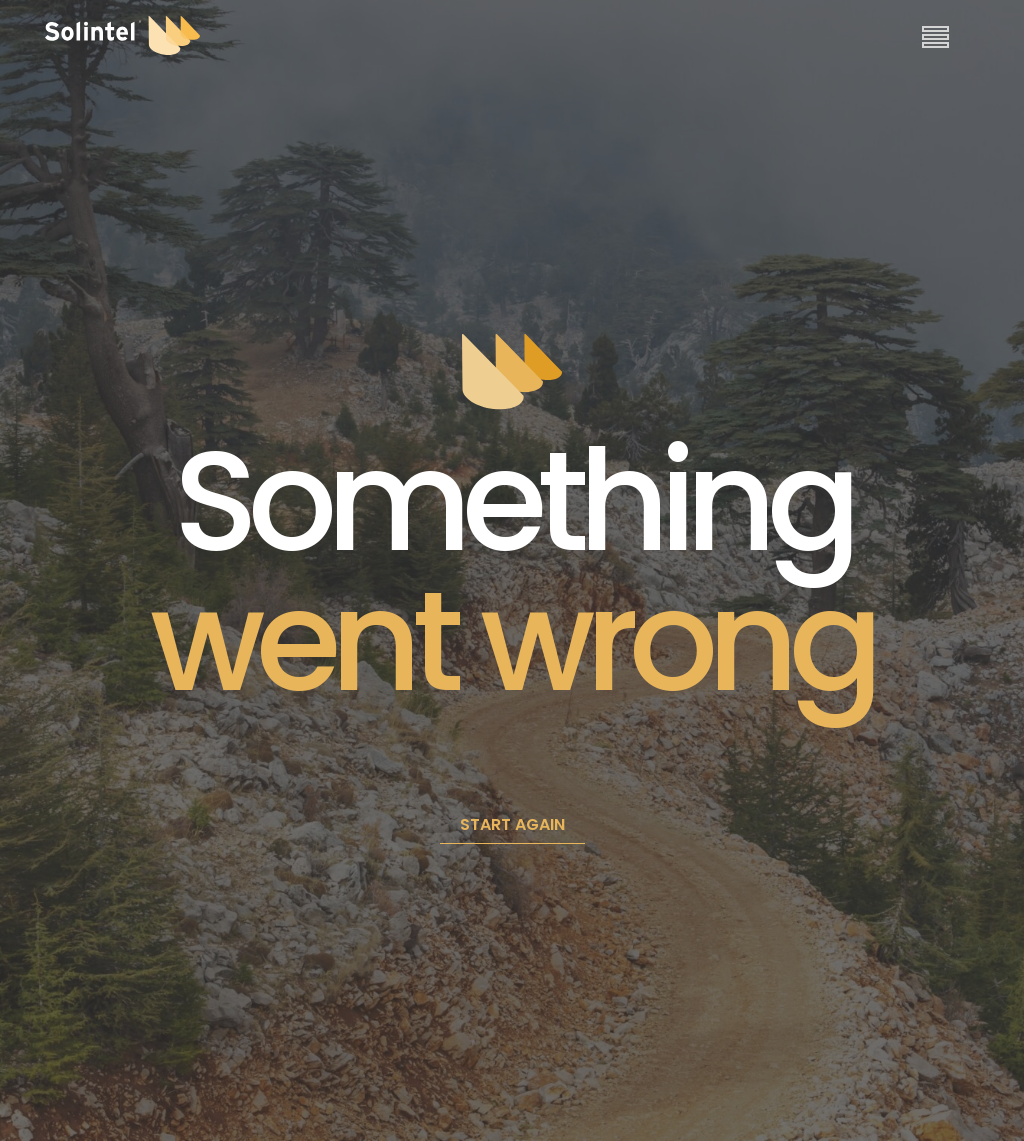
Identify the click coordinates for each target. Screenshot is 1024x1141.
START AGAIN (512, 824)
